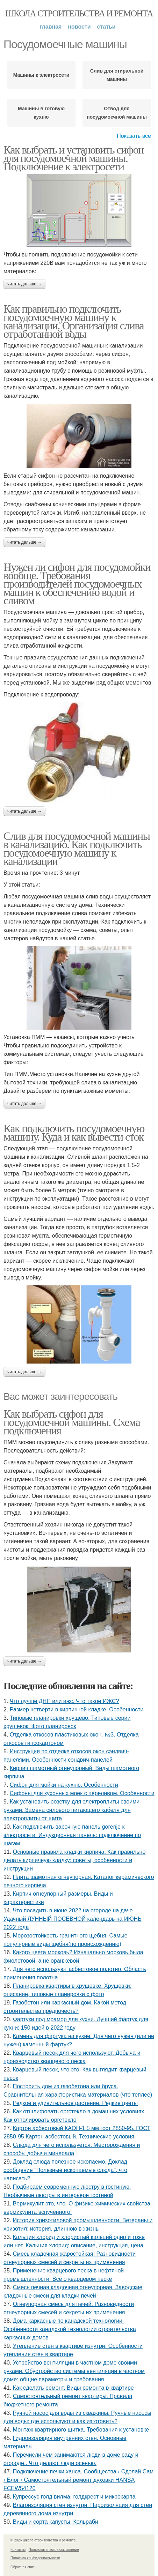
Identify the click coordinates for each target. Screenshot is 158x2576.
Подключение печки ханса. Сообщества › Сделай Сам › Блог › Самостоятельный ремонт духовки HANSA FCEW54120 (78, 2480)
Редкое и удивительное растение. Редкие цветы (75, 2103)
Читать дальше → (24, 284)
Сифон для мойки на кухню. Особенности (64, 1785)
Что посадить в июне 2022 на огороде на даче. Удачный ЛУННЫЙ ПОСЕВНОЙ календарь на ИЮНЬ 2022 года (72, 1918)
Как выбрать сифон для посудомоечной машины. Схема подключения (71, 1422)
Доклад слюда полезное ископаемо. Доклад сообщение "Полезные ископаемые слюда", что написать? (65, 2170)
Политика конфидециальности (35, 2558)
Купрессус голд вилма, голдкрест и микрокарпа (74, 2497)
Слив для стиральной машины (117, 75)
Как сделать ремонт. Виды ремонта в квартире (73, 2388)
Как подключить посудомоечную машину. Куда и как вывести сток (73, 1132)
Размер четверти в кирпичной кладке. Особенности (77, 1709)
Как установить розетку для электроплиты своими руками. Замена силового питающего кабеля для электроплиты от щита (71, 1810)
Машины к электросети (41, 75)
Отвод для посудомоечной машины (117, 113)
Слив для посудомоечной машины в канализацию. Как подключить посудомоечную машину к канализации (76, 848)
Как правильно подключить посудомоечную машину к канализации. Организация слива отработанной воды (73, 321)
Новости (79, 27)
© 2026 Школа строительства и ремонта (43, 2540)
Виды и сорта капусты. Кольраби (55, 2522)
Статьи (106, 27)
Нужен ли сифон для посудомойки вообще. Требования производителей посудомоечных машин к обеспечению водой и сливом (76, 584)
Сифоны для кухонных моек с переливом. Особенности (82, 1793)
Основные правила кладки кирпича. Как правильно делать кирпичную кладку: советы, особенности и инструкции (74, 1860)
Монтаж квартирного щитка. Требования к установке (81, 2430)
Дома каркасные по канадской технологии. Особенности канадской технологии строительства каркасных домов (69, 2329)
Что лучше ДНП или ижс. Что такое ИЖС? (64, 1701)
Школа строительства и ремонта (79, 13)
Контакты (18, 2550)
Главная (51, 27)
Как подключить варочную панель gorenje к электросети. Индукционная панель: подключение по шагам (72, 1835)
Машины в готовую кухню (41, 113)
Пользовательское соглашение (54, 2550)
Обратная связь (23, 2567)
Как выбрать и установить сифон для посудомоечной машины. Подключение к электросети (73, 158)
